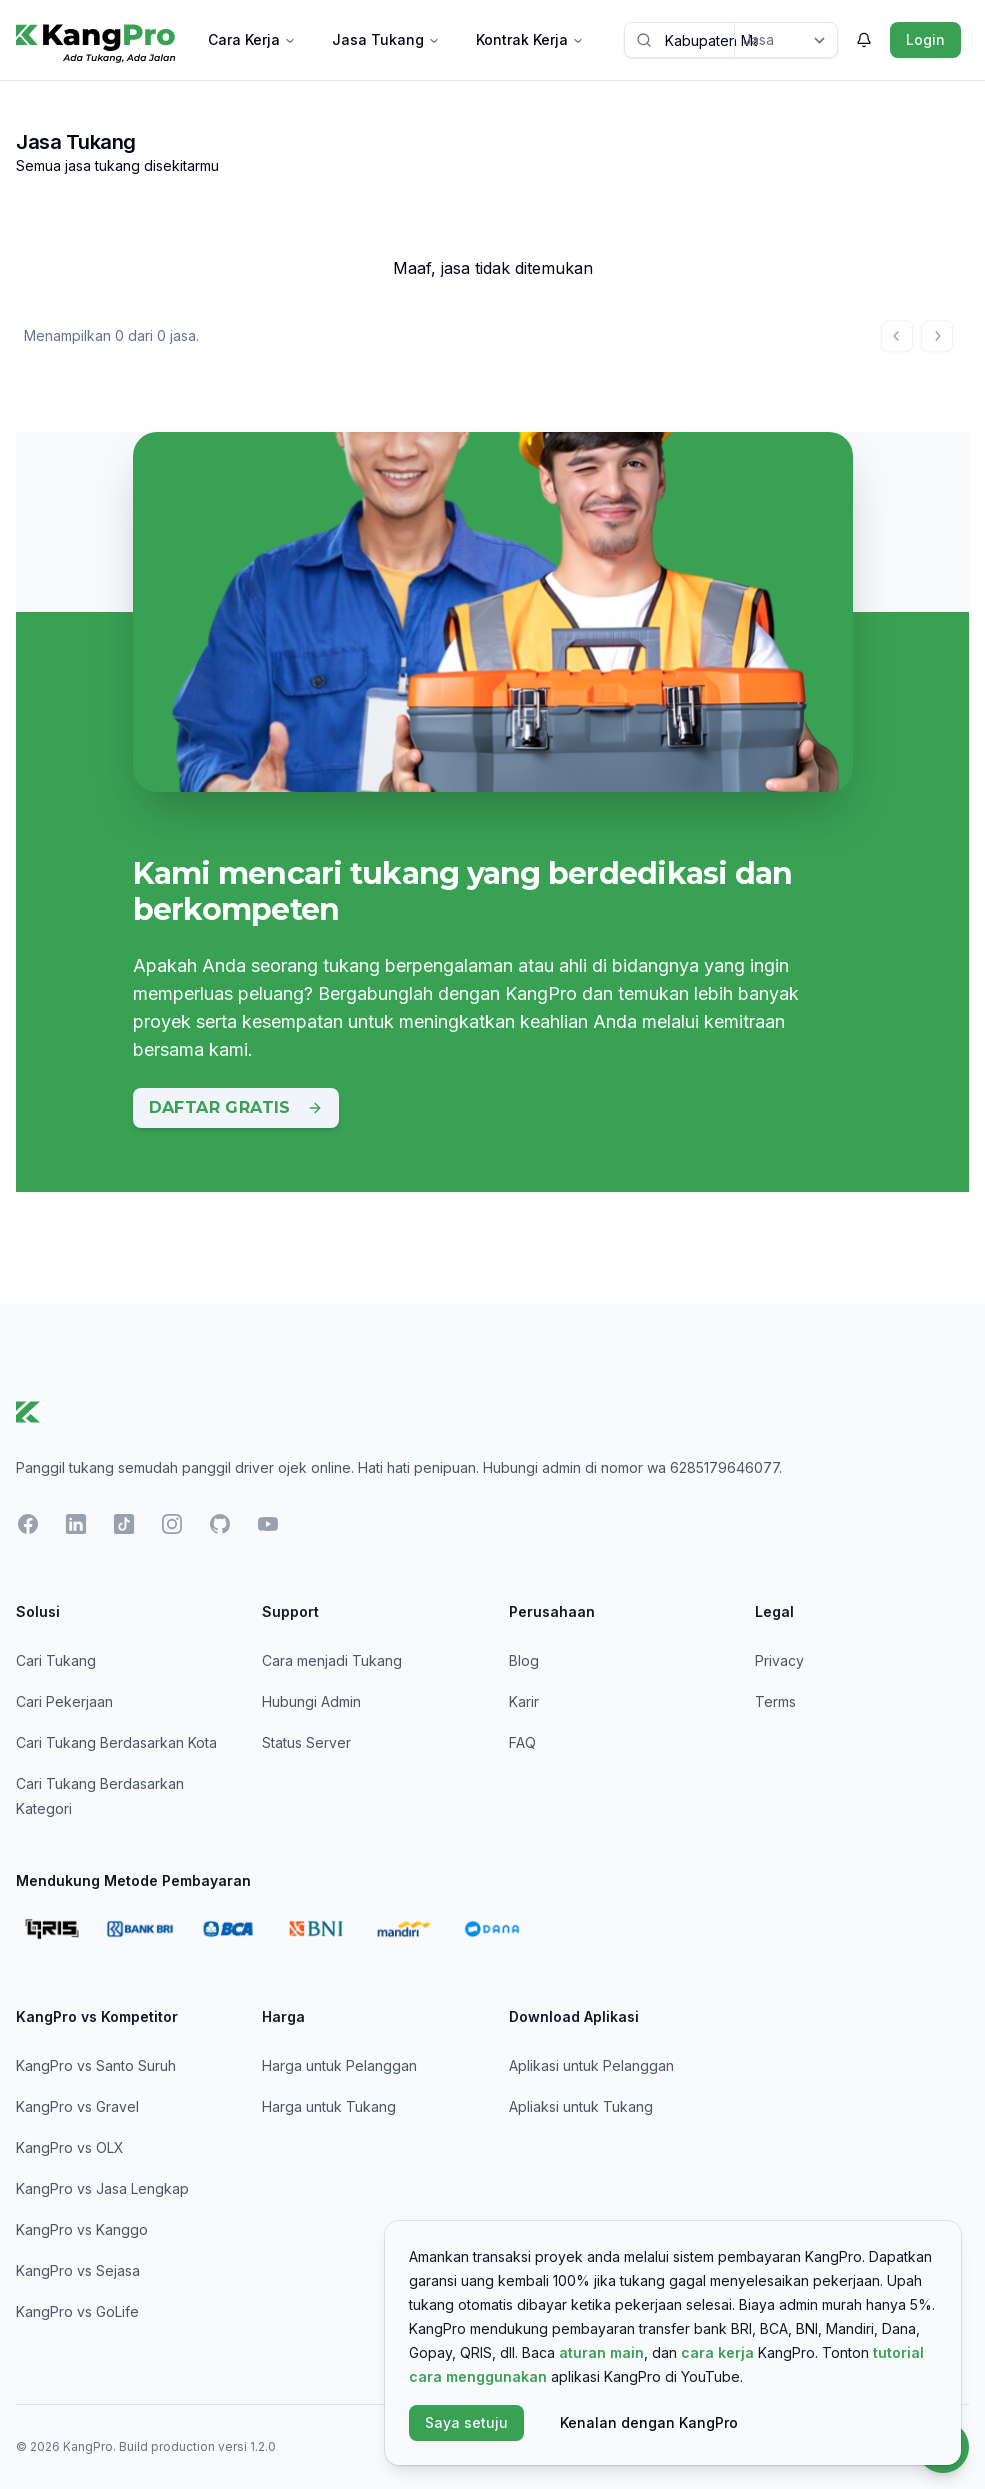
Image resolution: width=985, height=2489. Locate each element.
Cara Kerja (252, 39)
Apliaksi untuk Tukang (581, 2106)
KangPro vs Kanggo (82, 2229)
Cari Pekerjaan (64, 1701)
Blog (524, 1660)
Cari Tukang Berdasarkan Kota (116, 1742)
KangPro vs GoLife (77, 2311)
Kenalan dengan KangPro (649, 2422)
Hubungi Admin (311, 1701)
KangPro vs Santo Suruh (96, 2065)
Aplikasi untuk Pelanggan (591, 2065)
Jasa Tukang (386, 39)
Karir (524, 1701)
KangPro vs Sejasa (78, 2270)
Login (925, 39)
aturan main (601, 2352)
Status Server (306, 1742)
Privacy (779, 1660)
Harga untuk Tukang (329, 2106)
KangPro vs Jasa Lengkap (102, 2188)
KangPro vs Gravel (77, 2106)
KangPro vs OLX (70, 2147)
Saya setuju (466, 2422)
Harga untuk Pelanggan (339, 2065)
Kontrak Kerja (530, 39)
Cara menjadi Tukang (332, 1660)
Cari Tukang (56, 1660)
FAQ (522, 1742)
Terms (775, 1701)
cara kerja (717, 2352)
